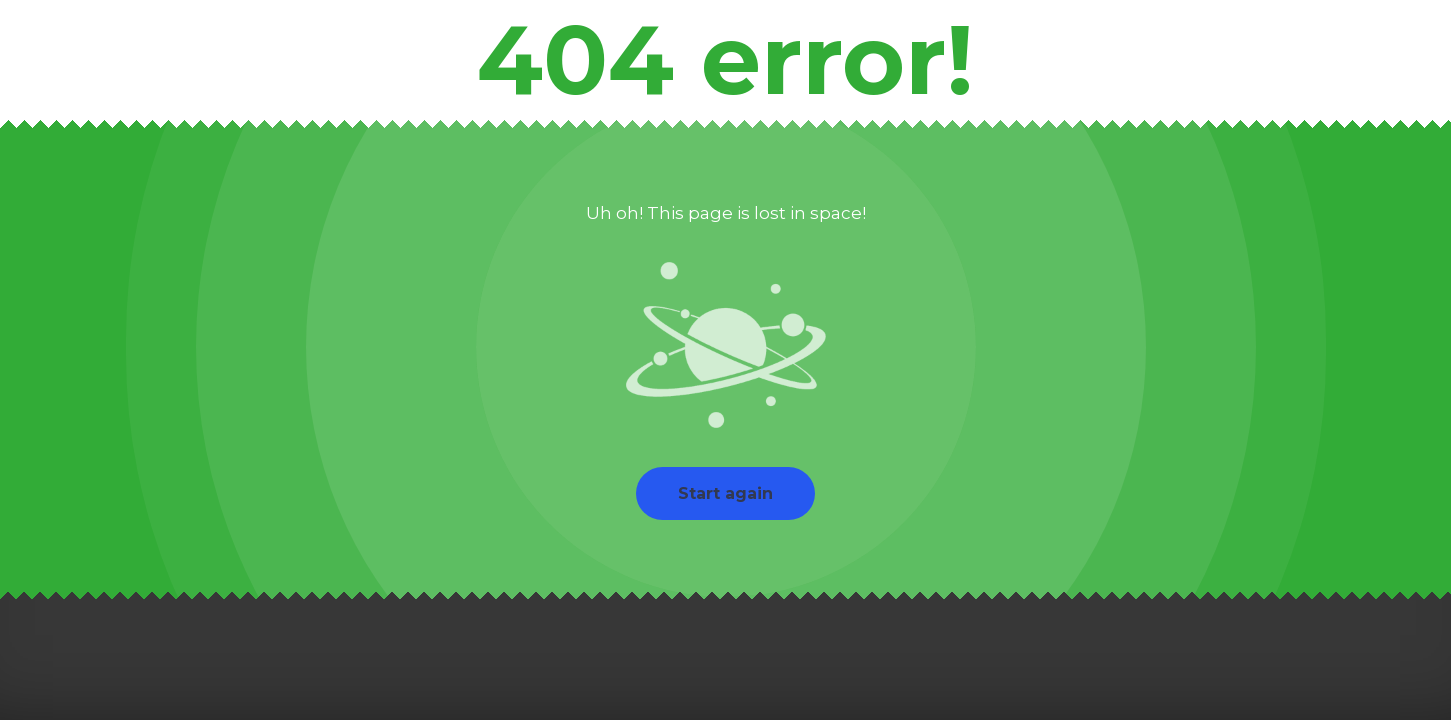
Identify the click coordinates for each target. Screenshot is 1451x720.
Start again (725, 493)
